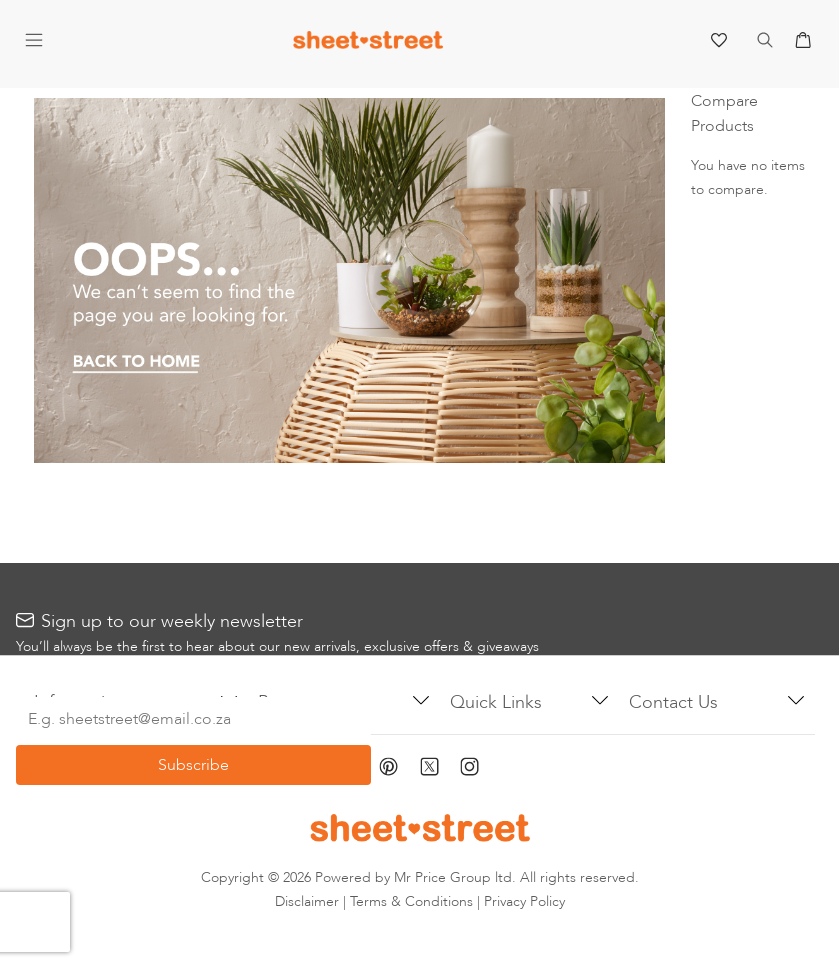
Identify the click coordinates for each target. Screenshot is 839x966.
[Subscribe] (193, 765)
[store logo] (368, 44)
